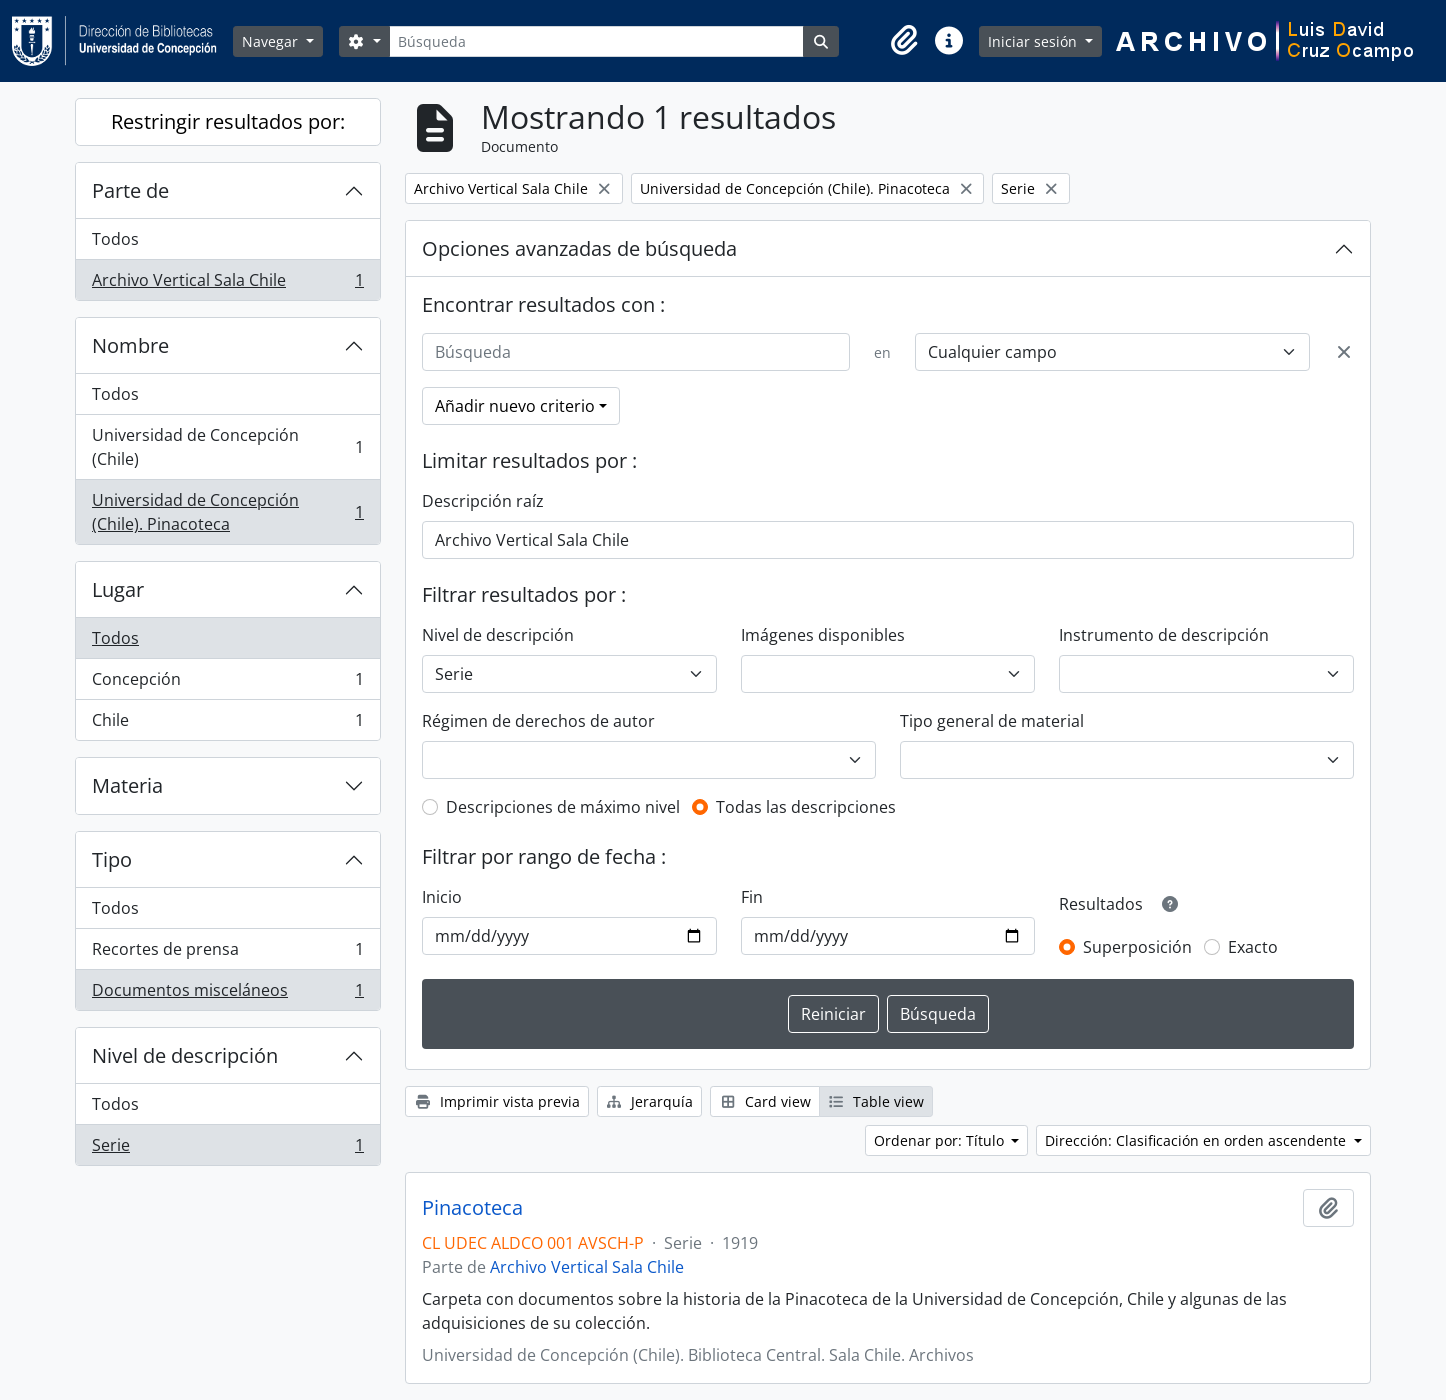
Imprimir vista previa (497, 1101)
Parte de (130, 190)
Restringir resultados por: (228, 121)
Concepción (227, 683)
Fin (752, 897)
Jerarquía (650, 1101)
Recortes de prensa (227, 953)
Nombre (130, 345)
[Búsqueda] (596, 41)
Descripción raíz (483, 501)
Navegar (272, 41)
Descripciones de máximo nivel (563, 807)
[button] (905, 41)
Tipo (112, 859)
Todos (115, 239)
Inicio (442, 897)
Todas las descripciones (806, 807)
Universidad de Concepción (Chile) (227, 447)
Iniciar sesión (1034, 41)
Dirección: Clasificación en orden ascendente (1197, 1140)
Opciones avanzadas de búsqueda (579, 248)
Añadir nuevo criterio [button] (515, 406)
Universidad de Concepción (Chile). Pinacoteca (227, 512)
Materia (127, 785)
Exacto (1253, 947)
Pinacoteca (472, 1208)
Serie (227, 1149)
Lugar (118, 589)
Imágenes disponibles (823, 635)
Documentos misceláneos (227, 994)
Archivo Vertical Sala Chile (227, 284)
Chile (227, 724)
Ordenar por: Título (941, 1140)
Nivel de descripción (185, 1055)
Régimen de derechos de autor (538, 721)
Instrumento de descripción (1164, 635)
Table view (876, 1101)
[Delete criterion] (1344, 352)
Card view (765, 1101)
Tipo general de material (992, 721)
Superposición (1137, 947)
